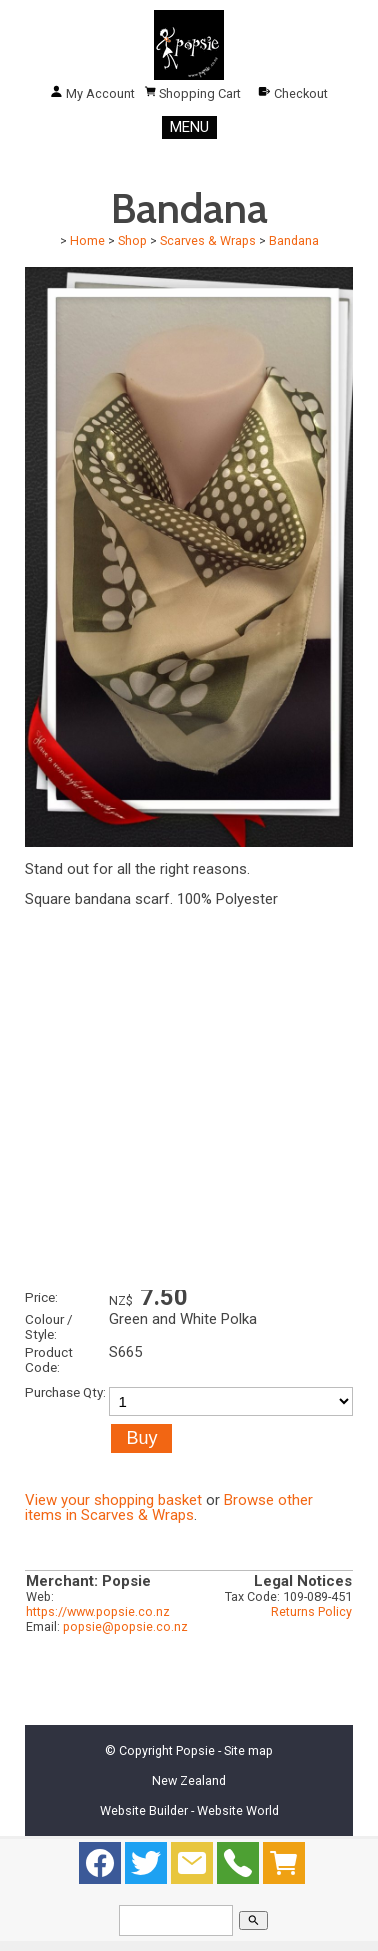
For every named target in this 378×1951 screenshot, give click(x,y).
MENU (189, 127)
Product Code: (49, 1359)
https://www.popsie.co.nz (98, 1611)
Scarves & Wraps (208, 240)
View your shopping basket (113, 1500)
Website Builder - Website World (189, 1810)
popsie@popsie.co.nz (125, 1626)
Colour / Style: (49, 1326)
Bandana (294, 240)
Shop (132, 240)
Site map (248, 1750)
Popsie (195, 1750)
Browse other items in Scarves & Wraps (169, 1507)
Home (87, 240)
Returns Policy (311, 1611)
